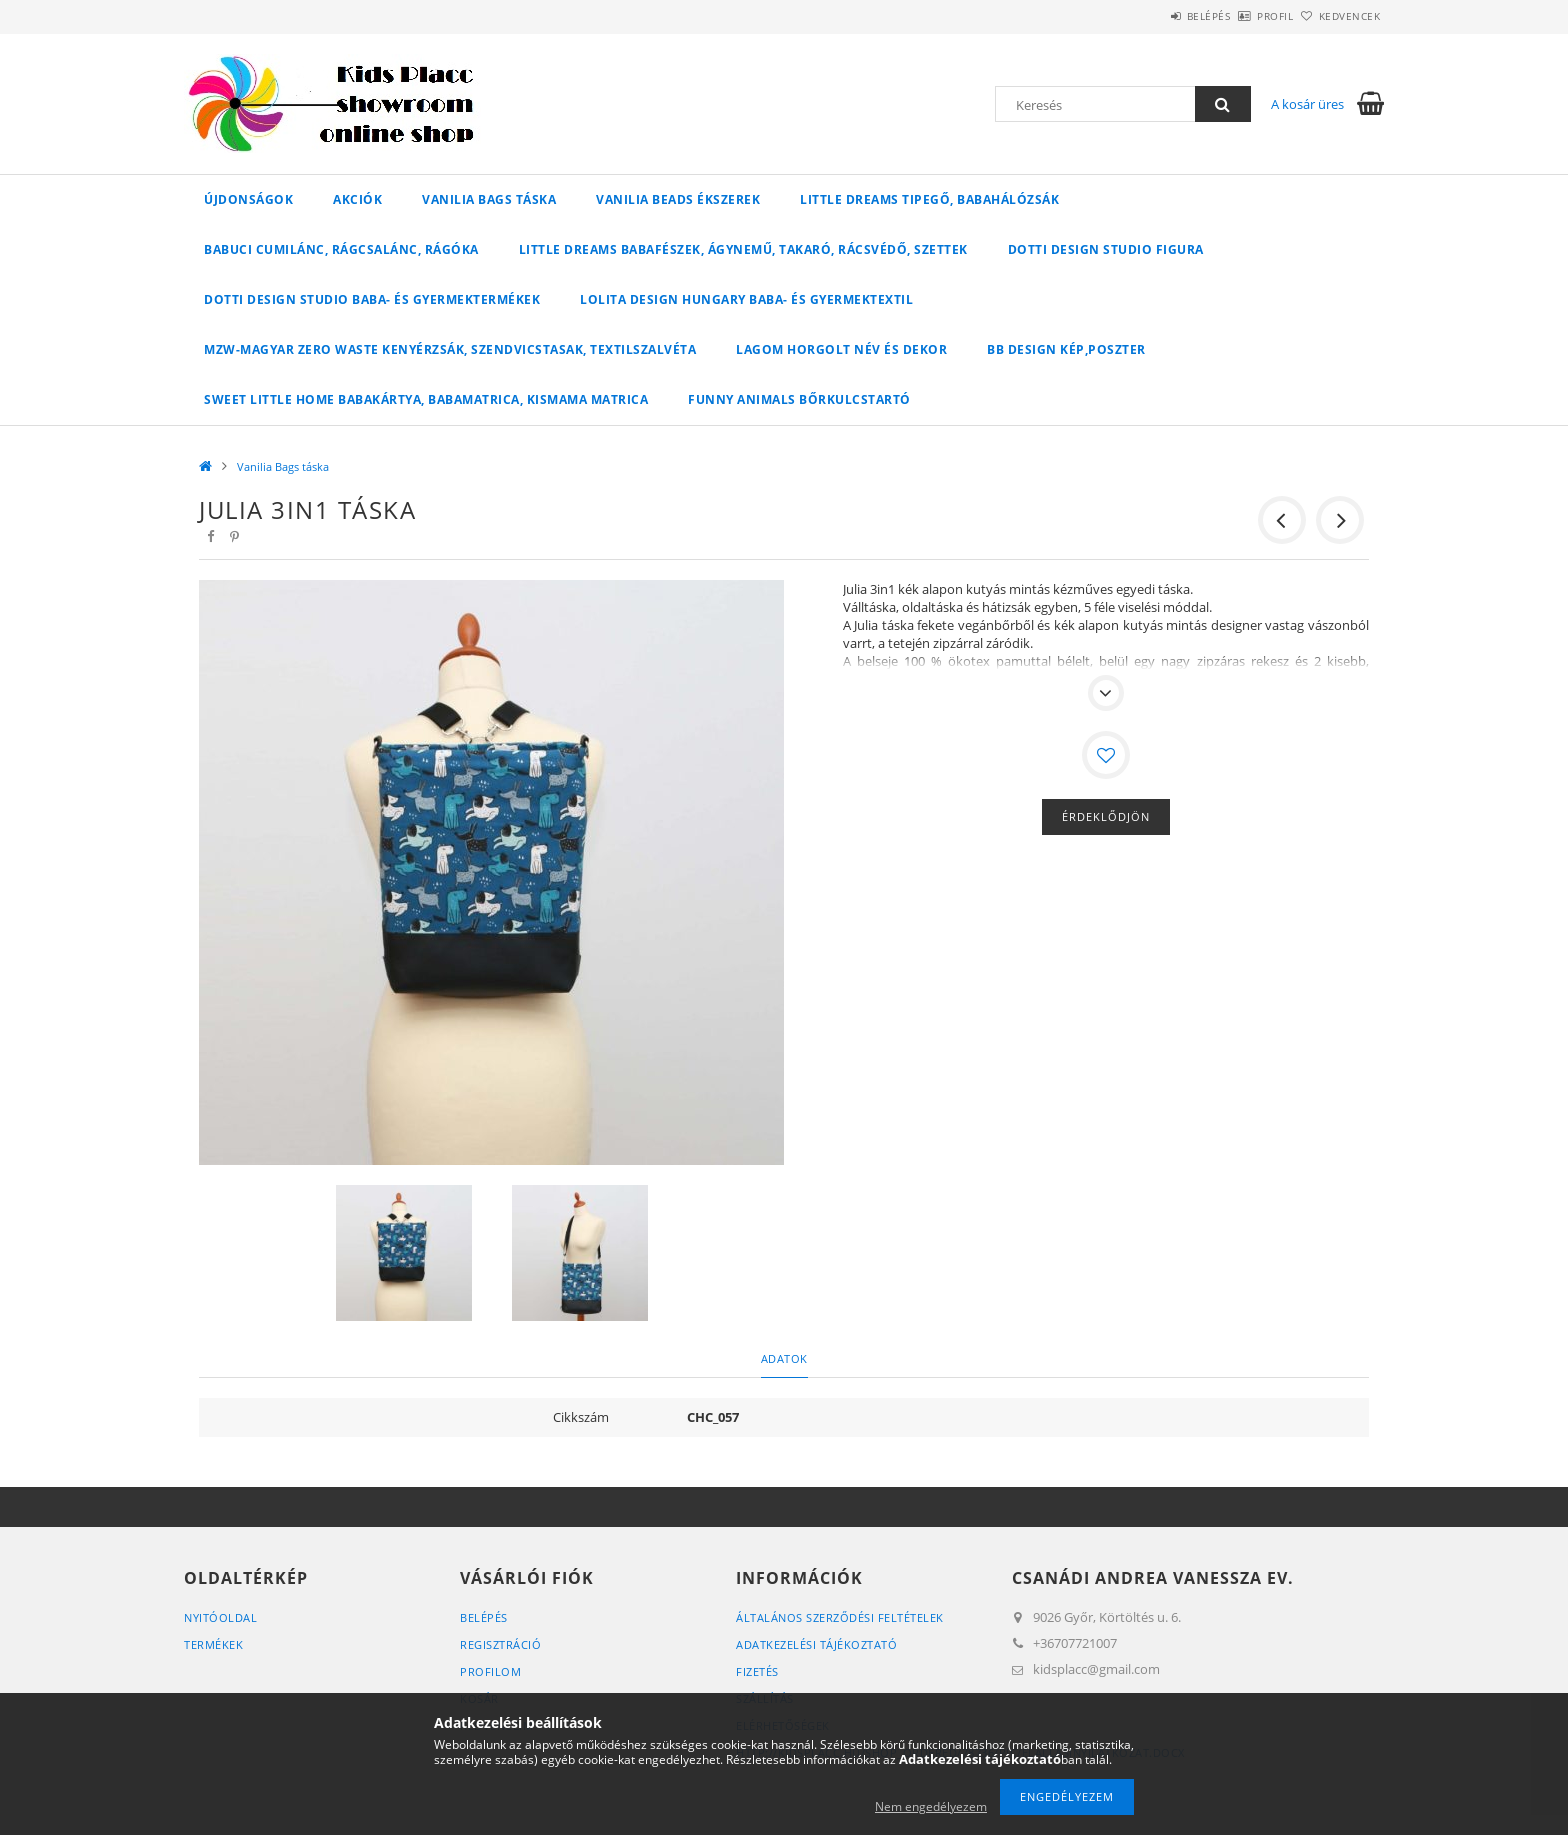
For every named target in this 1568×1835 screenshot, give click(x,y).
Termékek (213, 1644)
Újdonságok (248, 199)
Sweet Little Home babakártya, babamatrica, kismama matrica (426, 399)
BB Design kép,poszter (1066, 349)
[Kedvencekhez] (1106, 755)
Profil (1242, 16)
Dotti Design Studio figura (1106, 249)
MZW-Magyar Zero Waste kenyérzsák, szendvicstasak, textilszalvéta (450, 349)
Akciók (357, 199)
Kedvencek (1339, 16)
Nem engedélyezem (931, 1806)
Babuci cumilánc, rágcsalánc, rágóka (341, 249)
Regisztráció (500, 1644)
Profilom (490, 1671)
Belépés (1153, 16)
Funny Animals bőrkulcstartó (799, 399)
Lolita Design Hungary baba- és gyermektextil (746, 299)
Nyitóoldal (220, 1617)
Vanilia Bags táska (489, 199)
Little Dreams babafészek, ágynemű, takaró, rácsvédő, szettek (743, 249)
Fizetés (757, 1671)
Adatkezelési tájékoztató (816, 1644)
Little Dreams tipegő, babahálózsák (929, 199)
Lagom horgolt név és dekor (841, 349)
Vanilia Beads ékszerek (678, 199)
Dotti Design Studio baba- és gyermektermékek (372, 299)
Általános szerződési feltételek (840, 1617)
